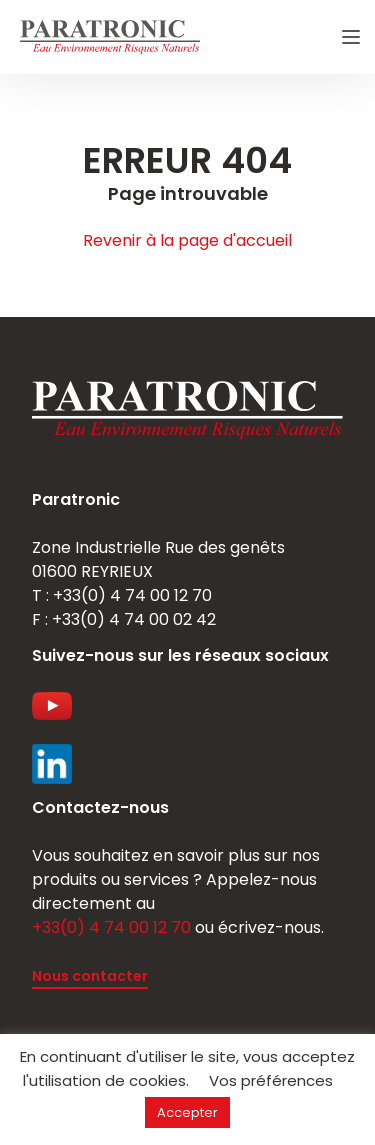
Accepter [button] (187, 1112)
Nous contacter (90, 976)
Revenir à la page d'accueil (187, 240)
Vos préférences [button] (271, 1080)
